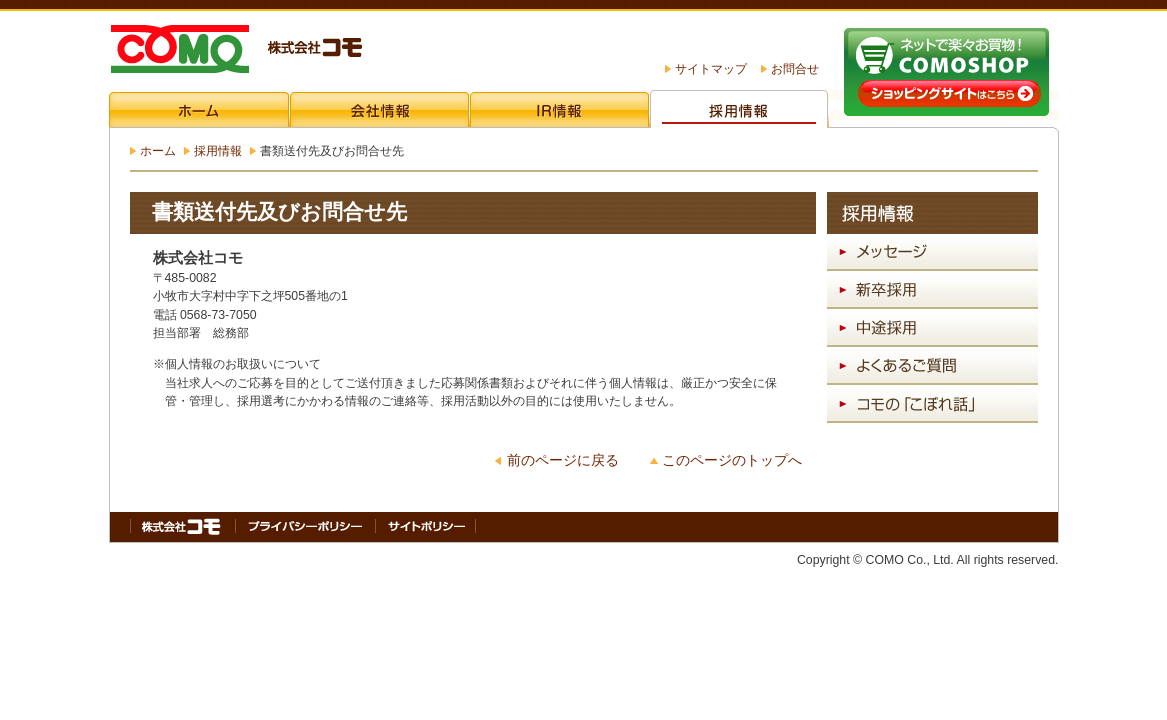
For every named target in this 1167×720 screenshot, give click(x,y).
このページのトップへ (732, 460)
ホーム (158, 151)
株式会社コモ (235, 51)
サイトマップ (711, 69)
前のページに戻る (563, 460)
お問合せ (795, 69)
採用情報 (218, 151)
